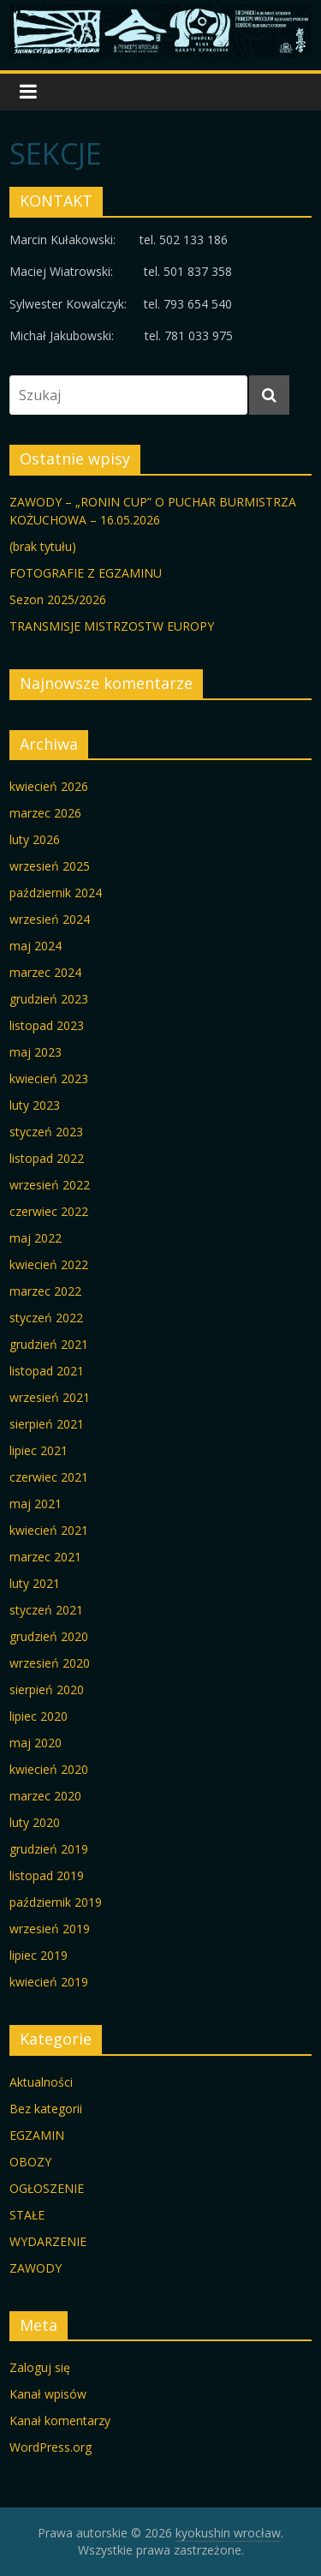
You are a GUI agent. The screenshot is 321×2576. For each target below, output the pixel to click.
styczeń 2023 (46, 1131)
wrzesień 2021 (49, 1397)
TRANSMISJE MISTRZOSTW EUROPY (111, 626)
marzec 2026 (45, 813)
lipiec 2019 (38, 1955)
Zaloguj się (39, 2367)
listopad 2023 (46, 1025)
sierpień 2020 (46, 1689)
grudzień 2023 (48, 999)
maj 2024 (35, 946)
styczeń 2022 (46, 1317)
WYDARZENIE (47, 2241)
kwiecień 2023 (48, 1078)
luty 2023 (34, 1105)
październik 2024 (55, 892)
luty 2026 (34, 839)
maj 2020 (35, 1742)
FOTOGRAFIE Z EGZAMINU (85, 573)
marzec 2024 (45, 972)
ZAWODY (35, 2268)
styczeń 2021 (46, 1610)
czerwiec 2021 (48, 1477)
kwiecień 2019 (48, 1982)
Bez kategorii (45, 2108)
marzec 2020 (45, 1796)
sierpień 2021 (46, 1424)
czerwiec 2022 (48, 1211)
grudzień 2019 (48, 1849)
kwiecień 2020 (48, 1769)
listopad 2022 (46, 1158)
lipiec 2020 (38, 1716)
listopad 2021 (46, 1371)
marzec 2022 (45, 1291)
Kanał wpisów (47, 2394)
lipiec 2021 (38, 1450)
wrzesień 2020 (49, 1663)
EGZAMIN (36, 2135)
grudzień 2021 (48, 1344)
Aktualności (41, 2082)
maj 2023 (35, 1052)
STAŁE (27, 2215)
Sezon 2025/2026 (57, 599)
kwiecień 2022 (48, 1264)
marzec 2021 (45, 1557)
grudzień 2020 (48, 1636)
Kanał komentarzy (59, 2420)
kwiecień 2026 (48, 786)
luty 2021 (34, 1583)
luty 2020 (34, 1822)
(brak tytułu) (42, 546)
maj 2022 (35, 1238)
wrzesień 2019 (49, 1928)
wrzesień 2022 (49, 1185)
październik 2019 (55, 1902)
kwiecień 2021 (48, 1530)
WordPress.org (50, 2447)
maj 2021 (35, 1503)
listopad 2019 (46, 1875)
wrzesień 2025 (49, 866)
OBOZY (30, 2162)
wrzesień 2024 (49, 919)
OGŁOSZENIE (46, 2188)
